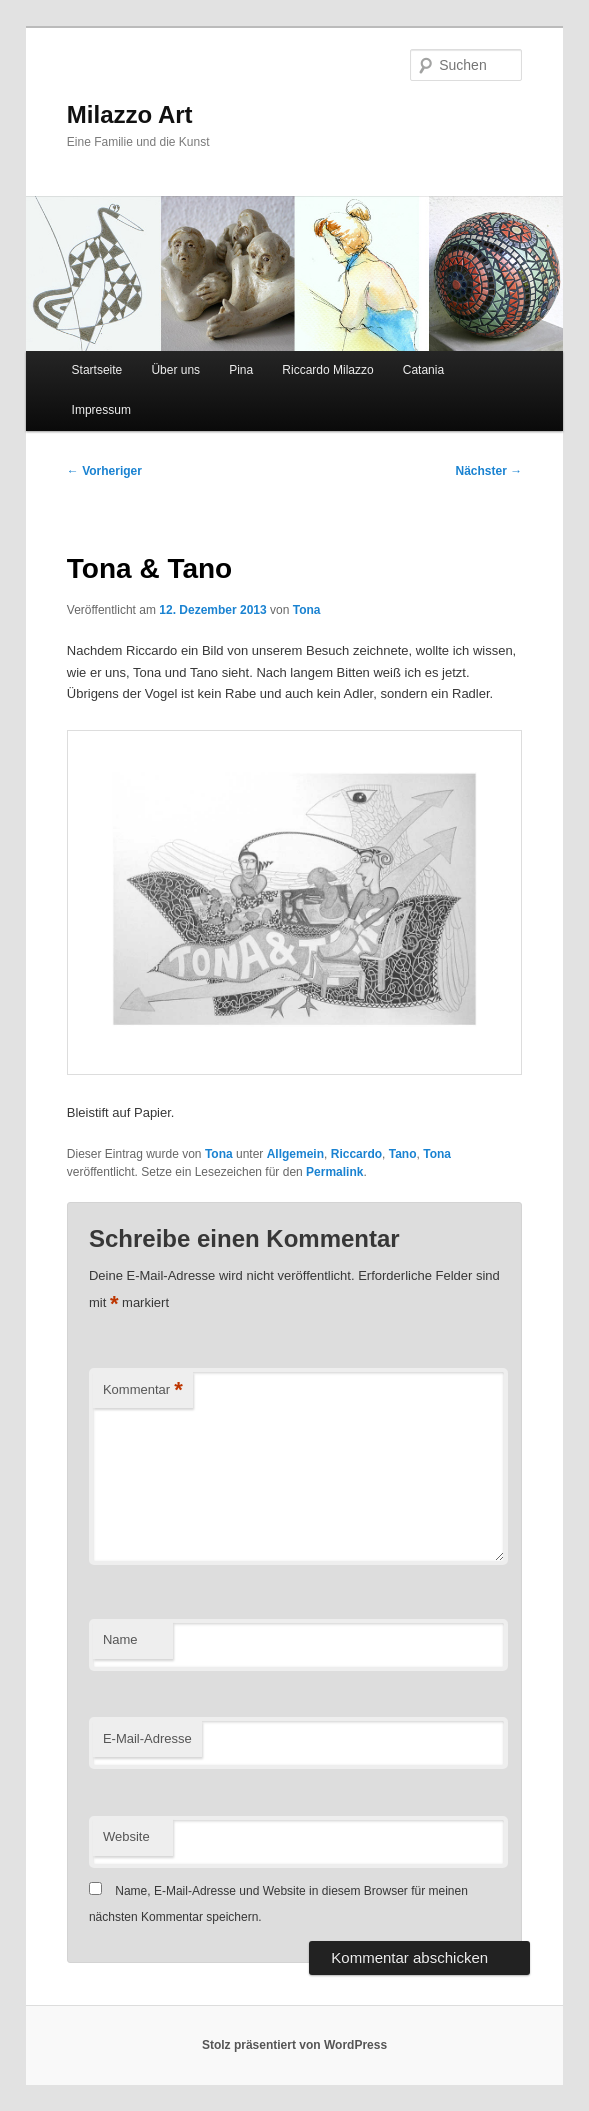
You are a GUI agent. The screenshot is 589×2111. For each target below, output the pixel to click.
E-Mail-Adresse (147, 1738)
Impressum (101, 410)
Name (120, 1639)
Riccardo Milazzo (327, 370)
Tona (307, 610)
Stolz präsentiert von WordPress (294, 2045)
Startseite (97, 370)
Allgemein (295, 1154)
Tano (403, 1154)
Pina (241, 370)
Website (126, 1836)
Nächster (489, 471)
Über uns (175, 370)
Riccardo (356, 1154)
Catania (423, 370)
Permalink (334, 1172)
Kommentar (143, 1390)
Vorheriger (104, 471)
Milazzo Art (130, 114)
